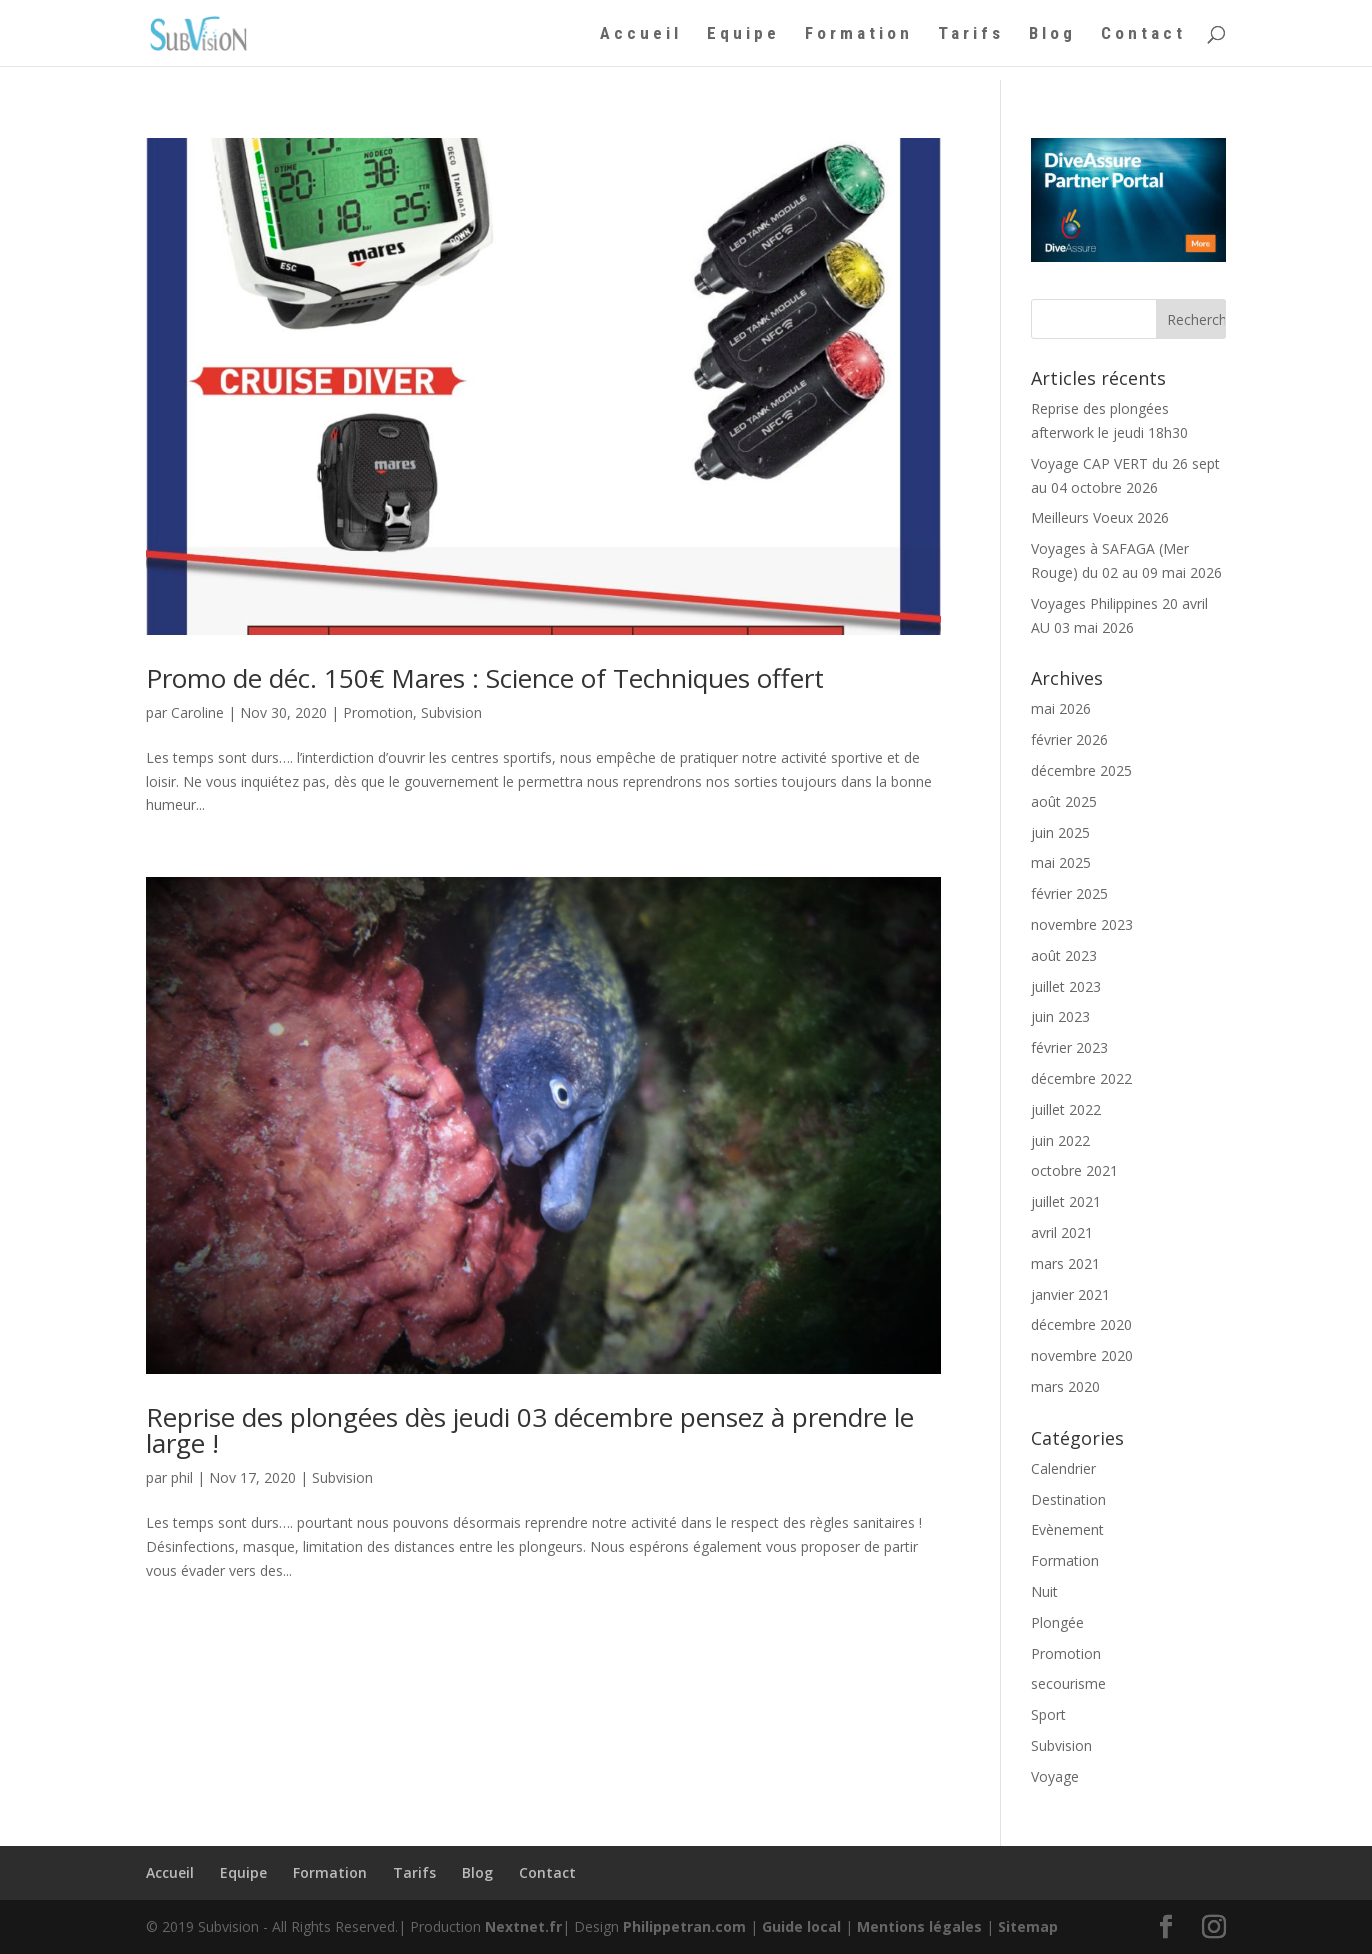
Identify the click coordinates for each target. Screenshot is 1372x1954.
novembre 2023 (1082, 924)
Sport (1048, 1714)
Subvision (451, 712)
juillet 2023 (1066, 986)
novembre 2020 (1082, 1355)
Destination (1068, 1499)
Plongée (1057, 1622)
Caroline (197, 712)
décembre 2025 (1081, 770)
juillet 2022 (1066, 1109)
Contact (1143, 34)
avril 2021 (1062, 1232)
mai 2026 (1061, 708)
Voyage (1055, 1776)
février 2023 (1069, 1047)
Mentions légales (919, 1926)
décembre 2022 (1081, 1078)
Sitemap (1028, 1926)
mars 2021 (1065, 1263)
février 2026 (1069, 739)
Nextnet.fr (523, 1926)
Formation (859, 34)
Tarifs (971, 34)
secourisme (1068, 1683)
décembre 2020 (1081, 1324)
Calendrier (1063, 1468)
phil (182, 1477)
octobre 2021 (1074, 1170)
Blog (1052, 34)
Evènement (1067, 1529)
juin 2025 (1060, 832)
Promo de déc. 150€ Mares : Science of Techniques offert (485, 678)
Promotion (378, 712)
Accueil (641, 34)
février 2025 (1069, 893)
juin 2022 (1060, 1140)
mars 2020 (1065, 1386)
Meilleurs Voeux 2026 (1100, 517)
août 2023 (1064, 955)
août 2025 (1064, 801)
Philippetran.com (684, 1926)
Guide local (801, 1926)
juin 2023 (1060, 1016)
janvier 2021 (1070, 1294)
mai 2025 (1061, 862)
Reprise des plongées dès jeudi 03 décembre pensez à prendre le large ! (530, 1430)
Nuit (1044, 1591)
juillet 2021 (1066, 1201)
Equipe (743, 34)
